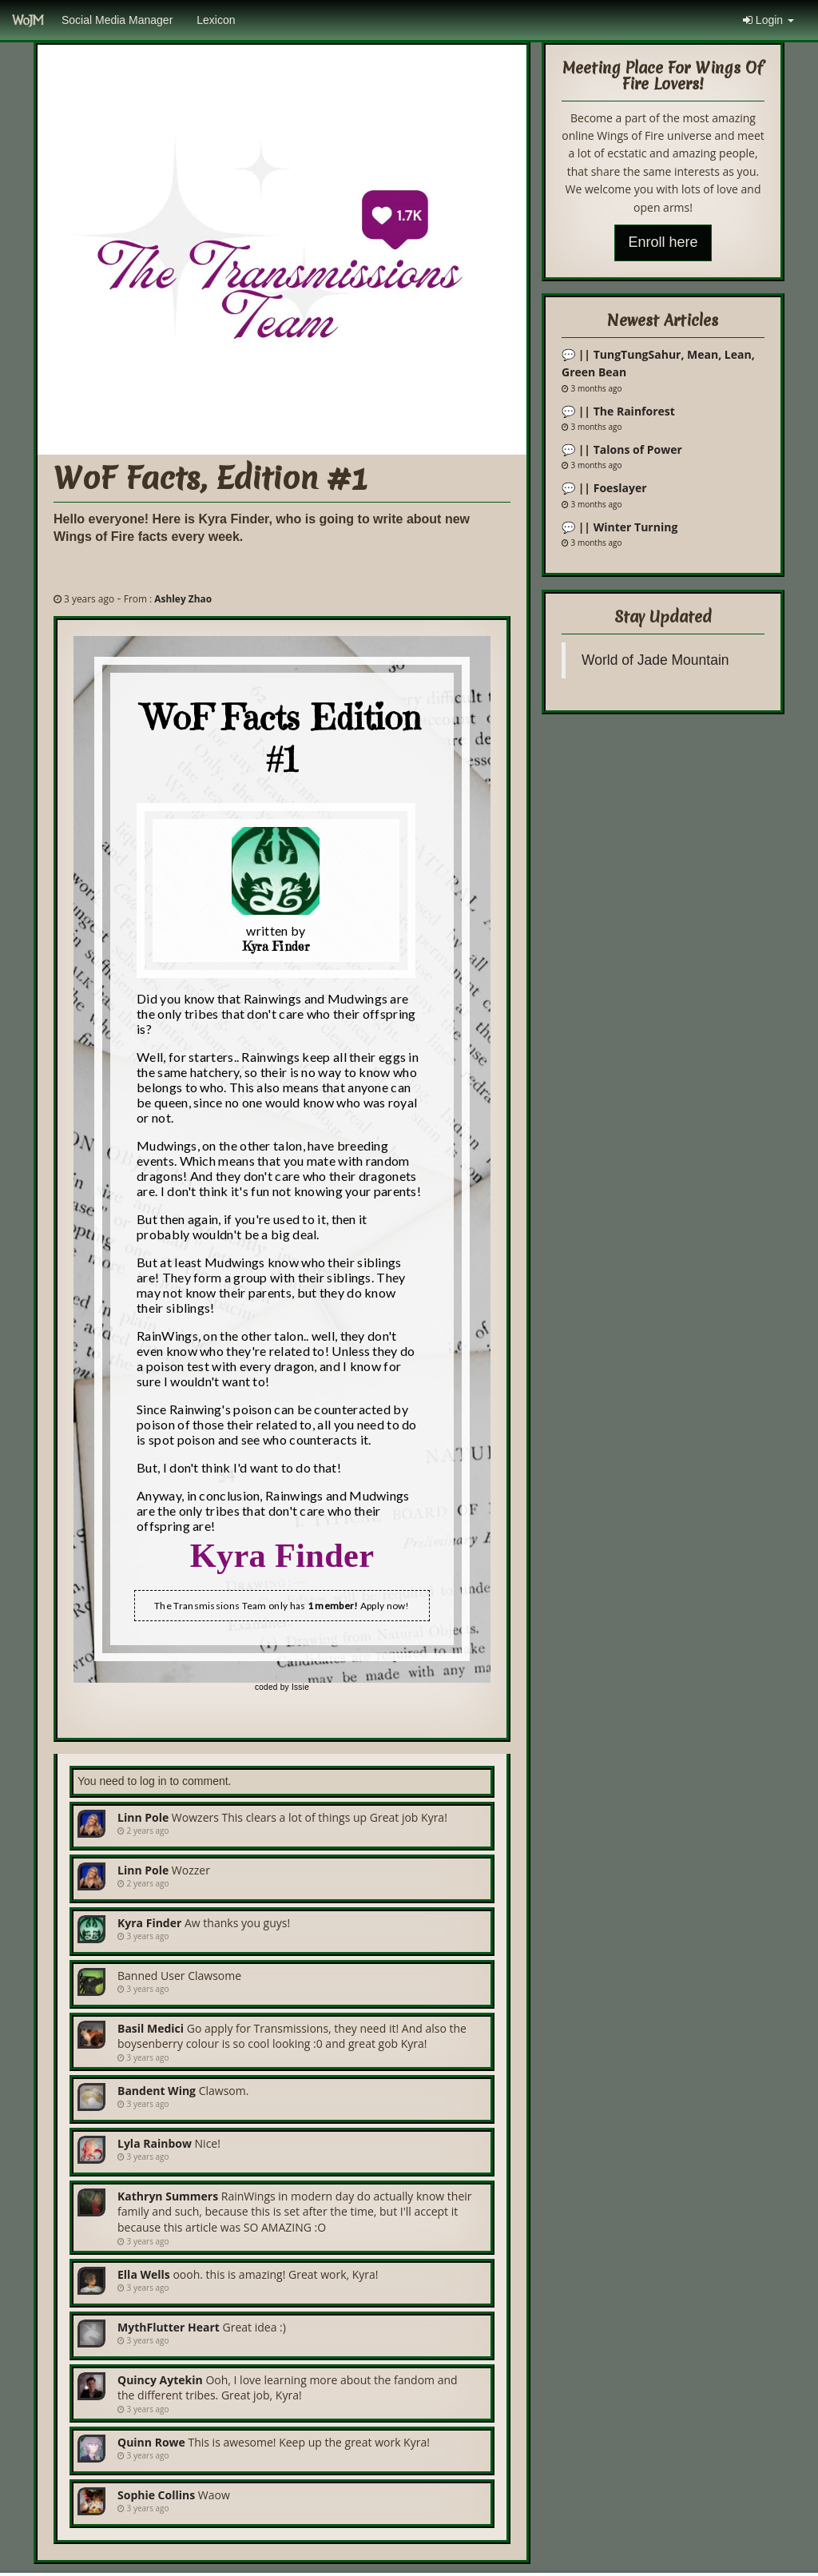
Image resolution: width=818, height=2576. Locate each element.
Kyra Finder (149, 1922)
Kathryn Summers (167, 2196)
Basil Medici (150, 2028)
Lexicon (216, 20)
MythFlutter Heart (168, 2327)
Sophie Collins (156, 2494)
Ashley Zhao (183, 598)
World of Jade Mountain (655, 660)
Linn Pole (143, 1817)
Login (768, 20)
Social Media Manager (117, 20)
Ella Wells (143, 2274)
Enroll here (662, 242)
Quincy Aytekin (160, 2379)
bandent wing (156, 2090)
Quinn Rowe (151, 2442)
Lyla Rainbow (154, 2143)
